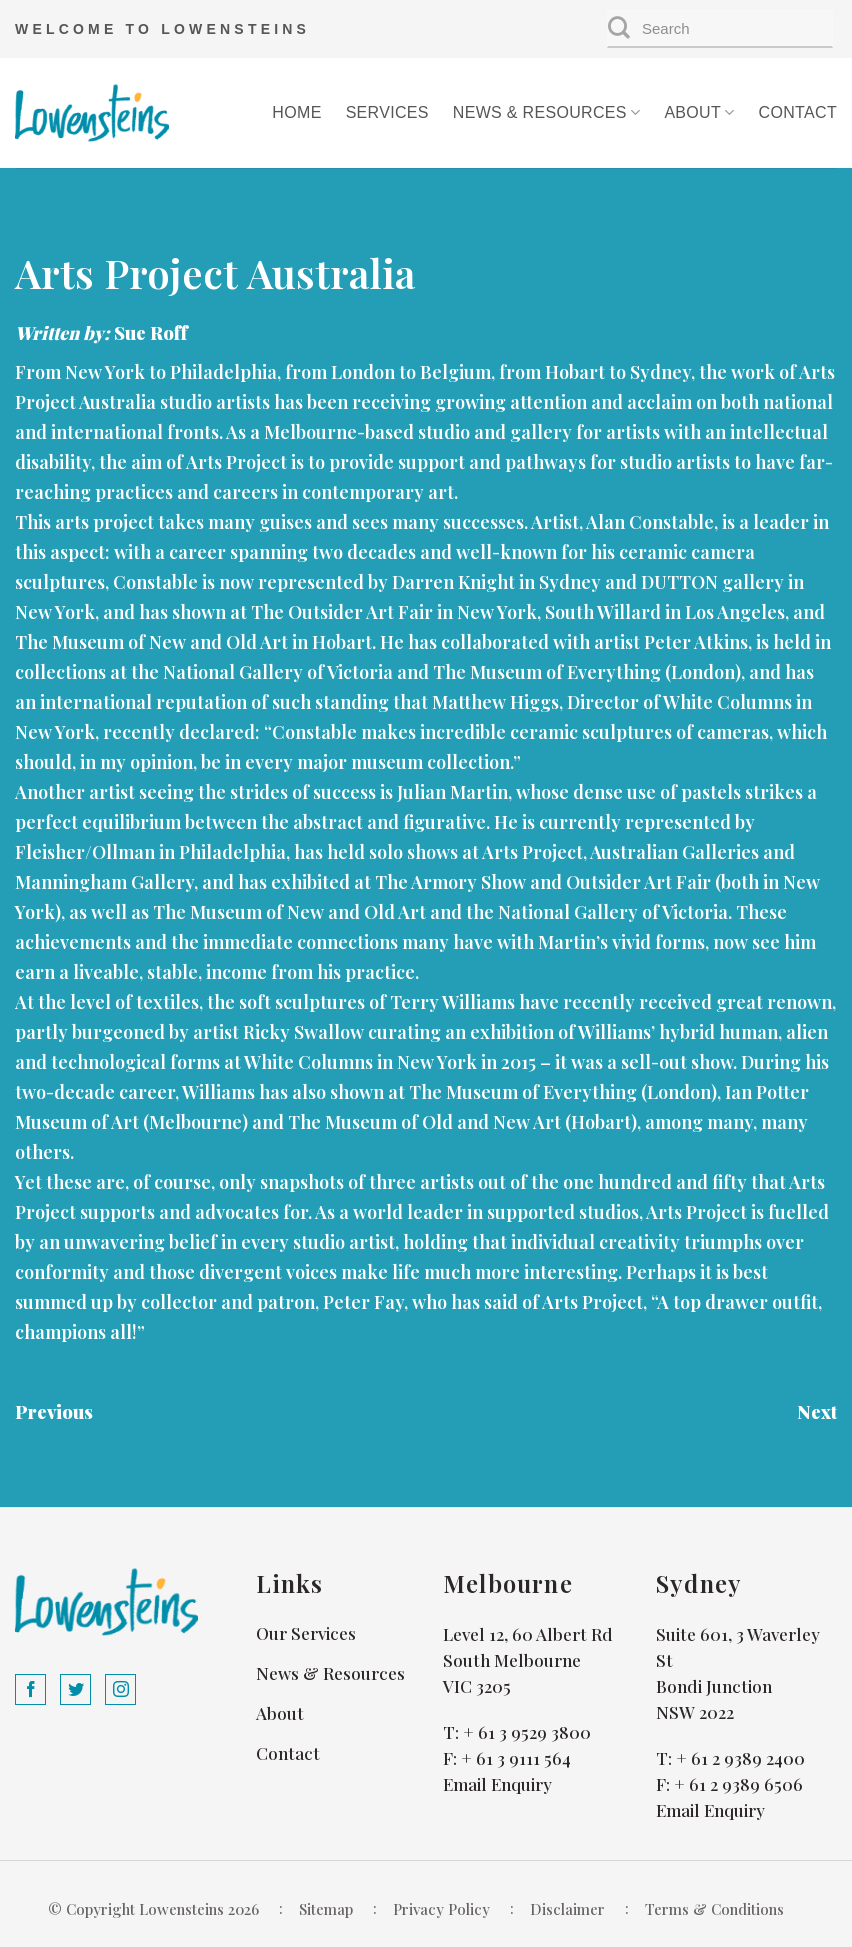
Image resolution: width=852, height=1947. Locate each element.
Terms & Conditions (714, 1909)
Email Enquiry (497, 1784)
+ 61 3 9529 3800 (527, 1732)
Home (296, 112)
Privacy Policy (441, 1909)
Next (817, 1412)
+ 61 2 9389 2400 (740, 1758)
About (699, 112)
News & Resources (547, 112)
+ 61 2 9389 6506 (738, 1784)
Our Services (306, 1633)
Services (387, 112)
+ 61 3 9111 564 (516, 1758)
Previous (54, 1412)
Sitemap (326, 1909)
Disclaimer (567, 1909)
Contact (798, 112)
